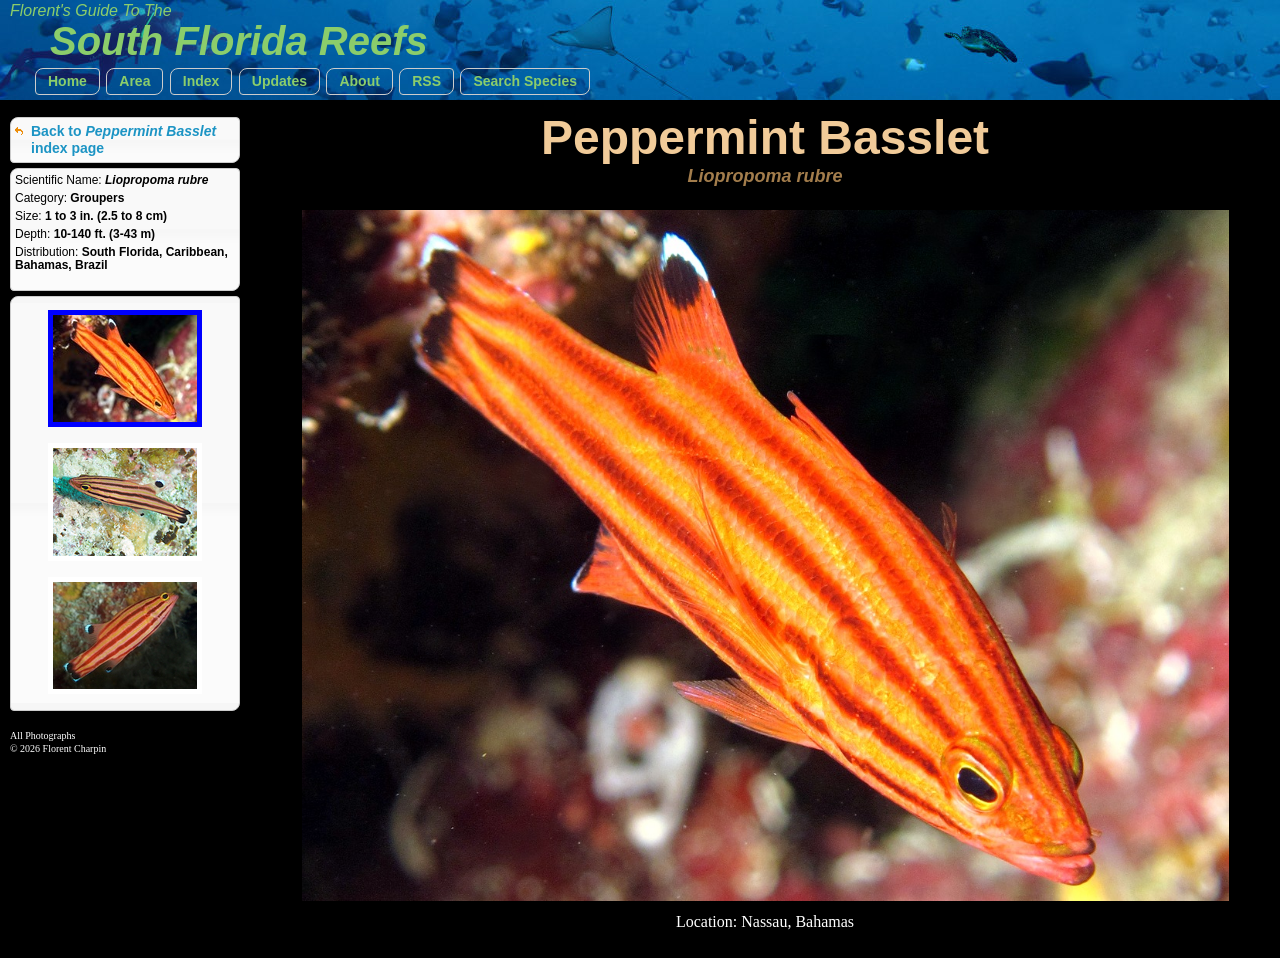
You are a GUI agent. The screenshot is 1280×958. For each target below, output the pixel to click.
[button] (67, 81)
